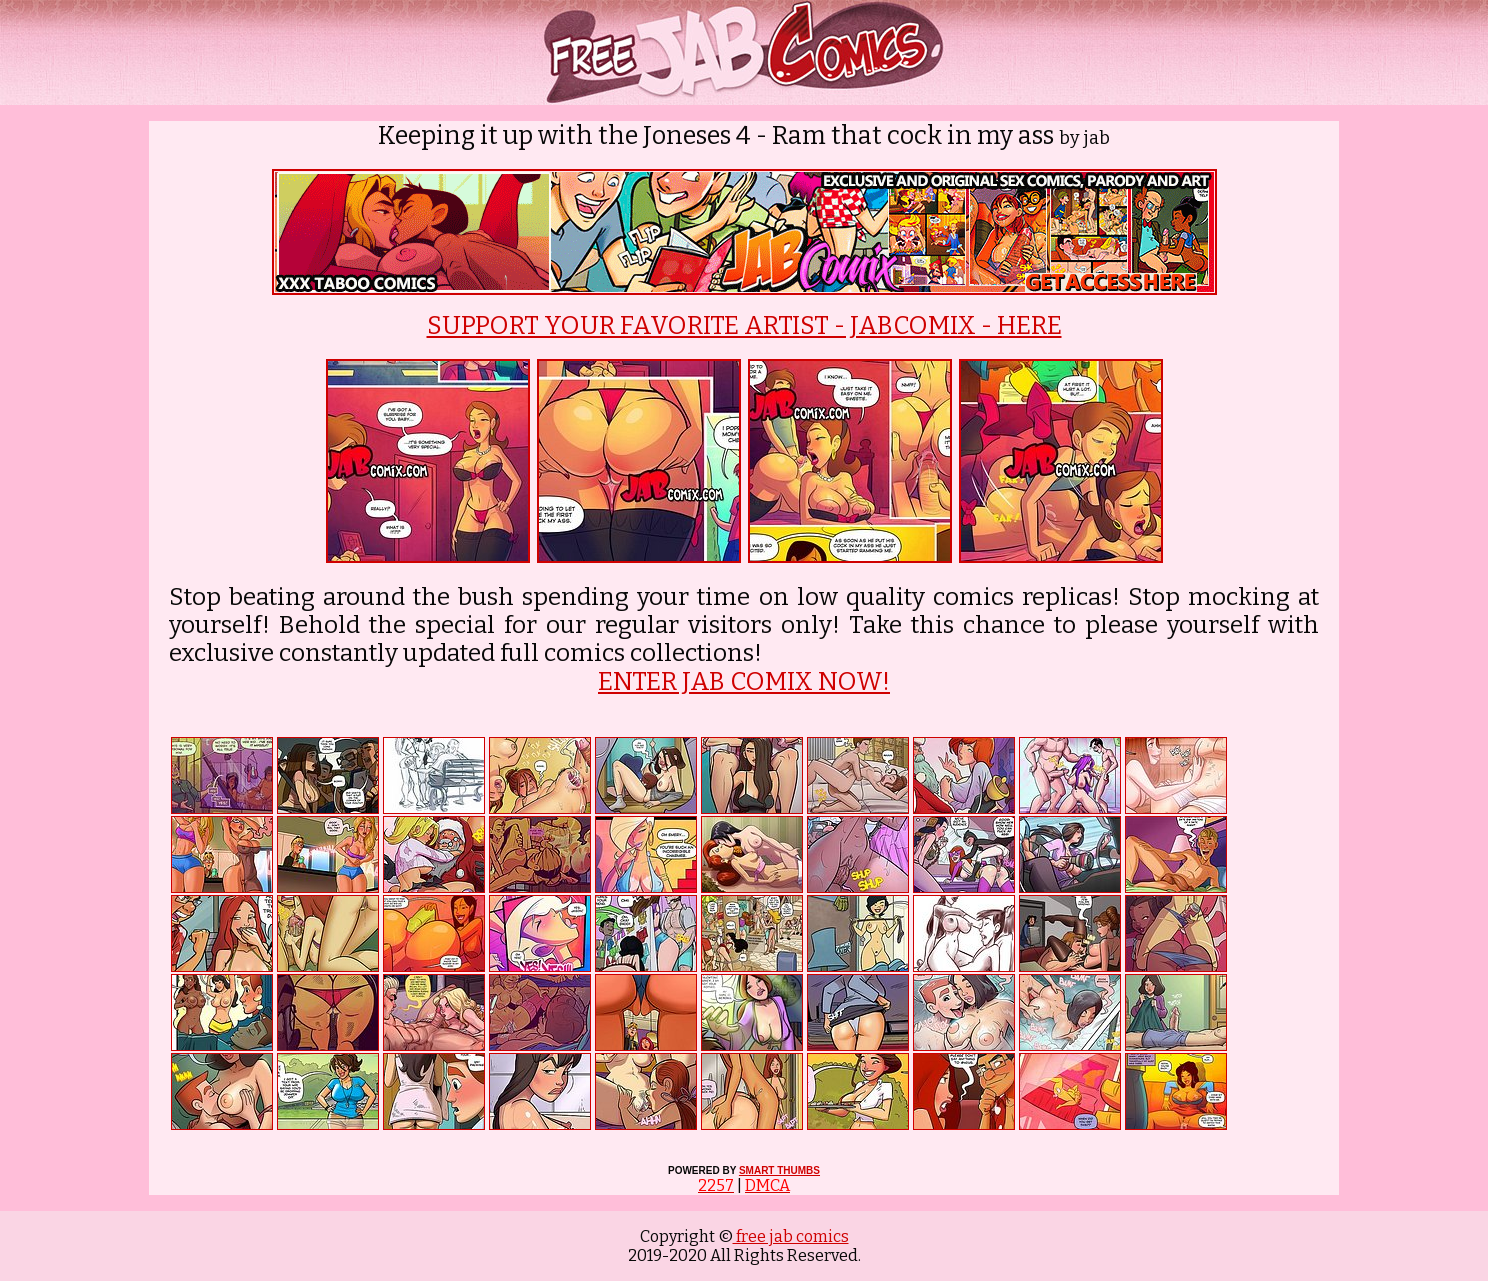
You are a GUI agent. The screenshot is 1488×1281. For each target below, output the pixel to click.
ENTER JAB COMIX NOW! (744, 682)
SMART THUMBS (779, 1170)
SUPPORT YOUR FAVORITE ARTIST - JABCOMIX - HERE (744, 326)
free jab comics (791, 1236)
